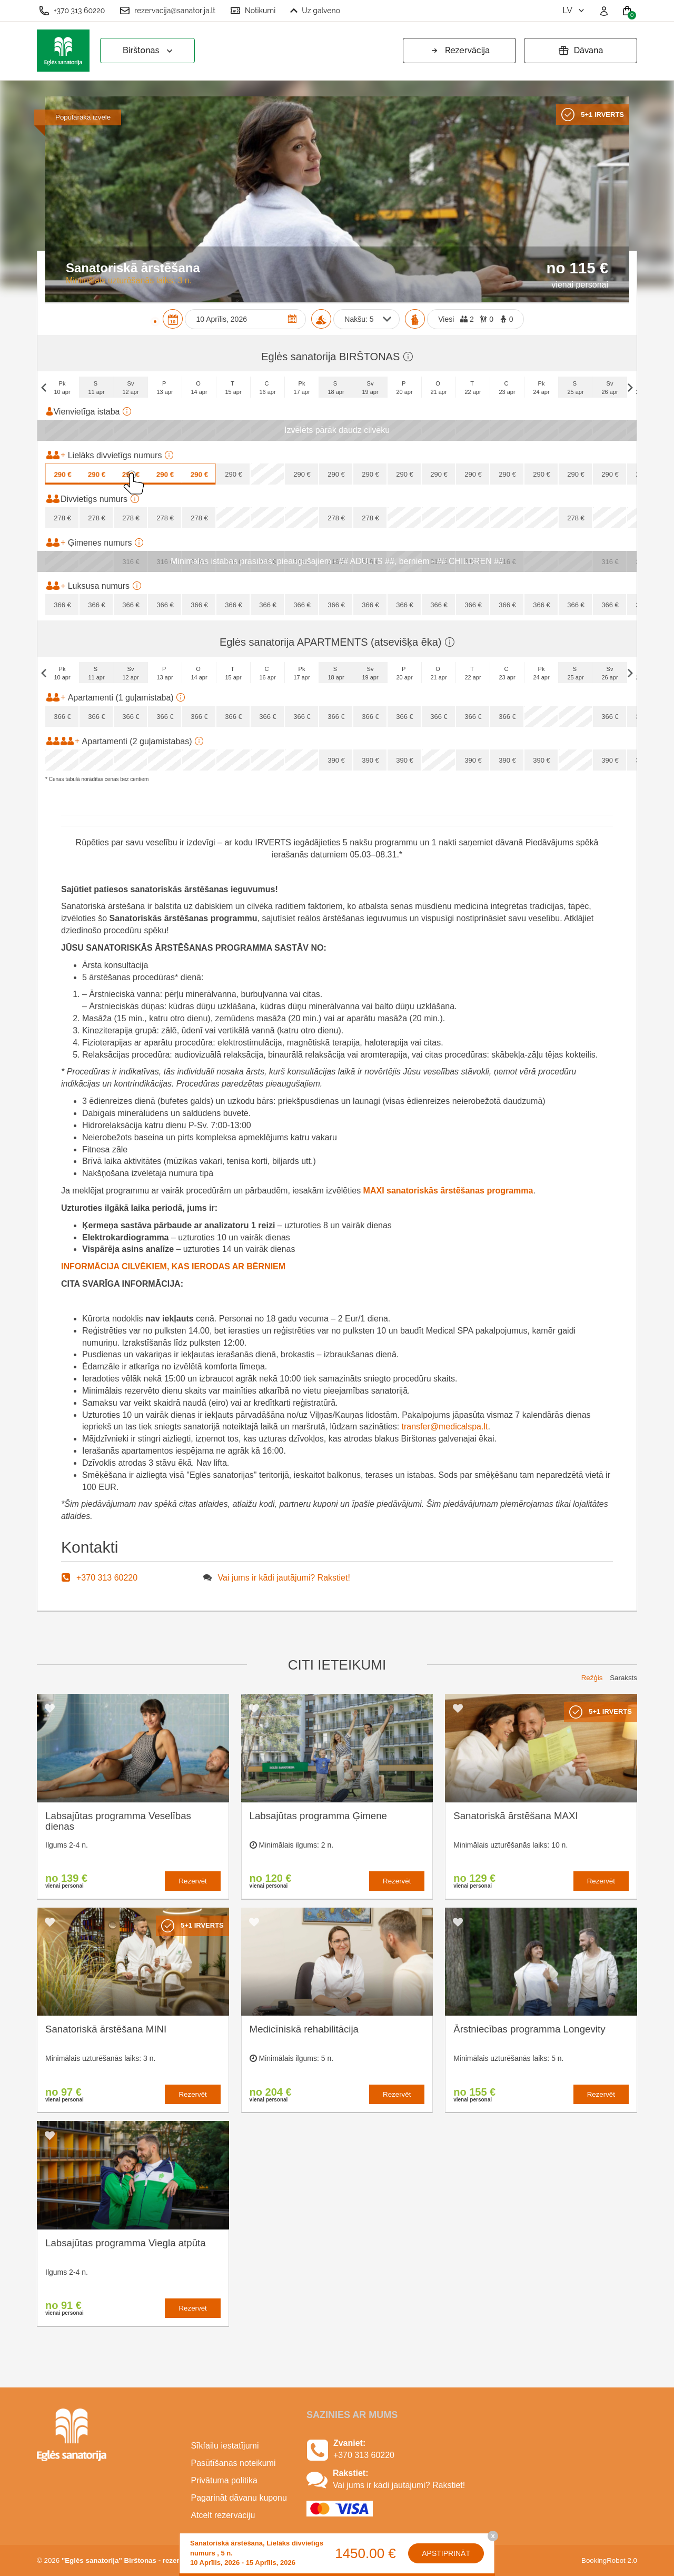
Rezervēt (192, 1881)
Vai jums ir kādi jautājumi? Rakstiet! (284, 1577)
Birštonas (149, 50)
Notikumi (252, 10)
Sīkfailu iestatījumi (225, 2445)
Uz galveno (315, 10)
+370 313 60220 (72, 10)
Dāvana (580, 50)
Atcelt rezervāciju (223, 2515)
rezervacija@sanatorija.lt (167, 10)
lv (574, 10)
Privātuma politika (224, 2480)
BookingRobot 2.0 (609, 2560)
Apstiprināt (446, 2553)
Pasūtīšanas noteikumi (233, 2463)
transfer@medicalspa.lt (445, 1426)
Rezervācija (459, 50)
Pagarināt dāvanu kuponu (239, 2497)
